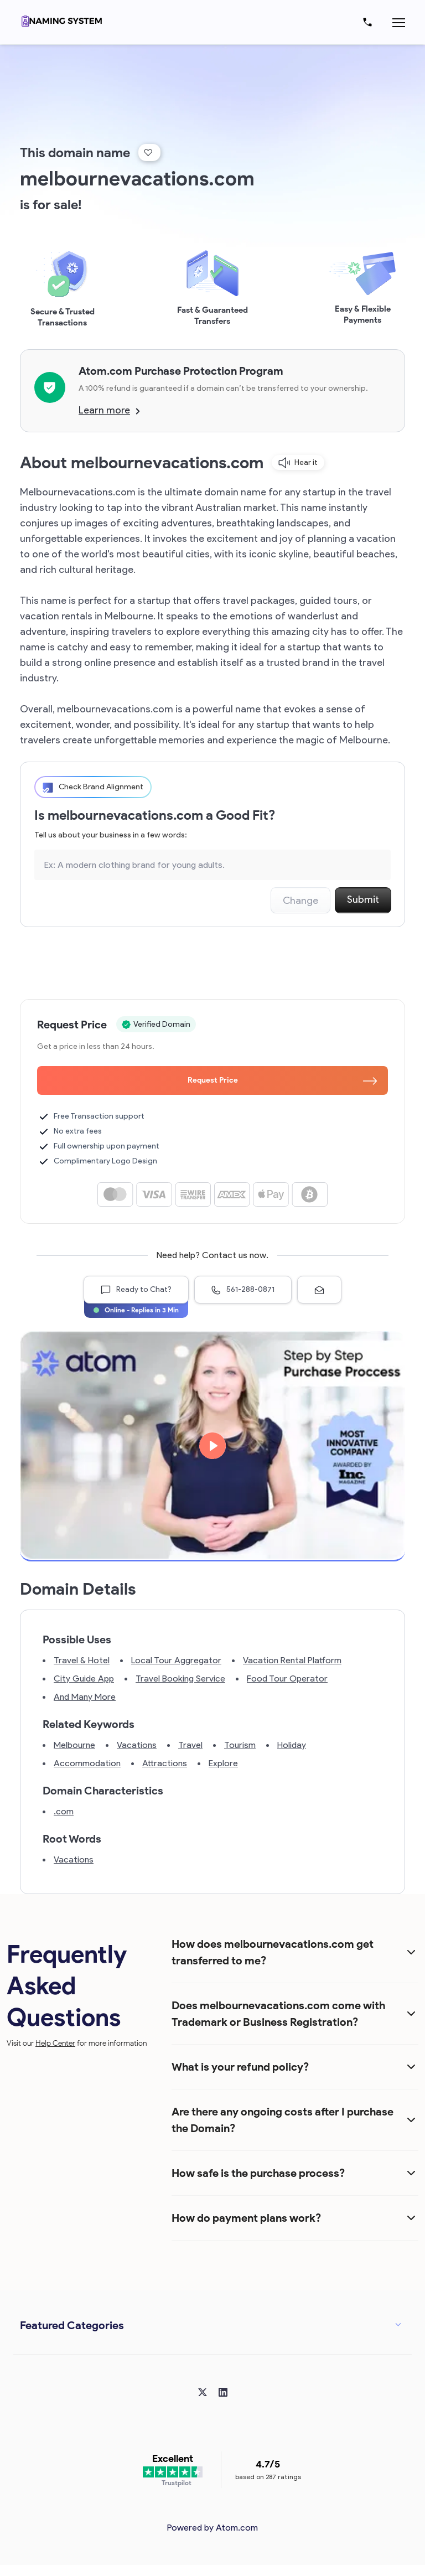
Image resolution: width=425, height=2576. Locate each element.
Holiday (291, 1745)
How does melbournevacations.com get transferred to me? (273, 1952)
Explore (223, 1763)
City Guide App (84, 1678)
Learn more (109, 410)
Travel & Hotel (82, 1660)
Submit (363, 899)
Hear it (298, 462)
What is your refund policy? (240, 2066)
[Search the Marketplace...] (212, 865)
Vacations (137, 1745)
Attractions (164, 1763)
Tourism (240, 1745)
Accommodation (87, 1763)
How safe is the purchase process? (258, 2173)
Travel (190, 1745)
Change (300, 900)
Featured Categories (72, 2325)
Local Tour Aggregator (176, 1660)
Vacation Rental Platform (292, 1660)
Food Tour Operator (287, 1678)
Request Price (282, 1080)
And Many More (85, 1697)
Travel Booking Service (180, 1678)
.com (64, 1811)
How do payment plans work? (246, 2218)
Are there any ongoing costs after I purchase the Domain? (282, 2120)
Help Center (55, 2043)
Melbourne (74, 1745)
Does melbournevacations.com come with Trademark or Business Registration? (278, 2014)
